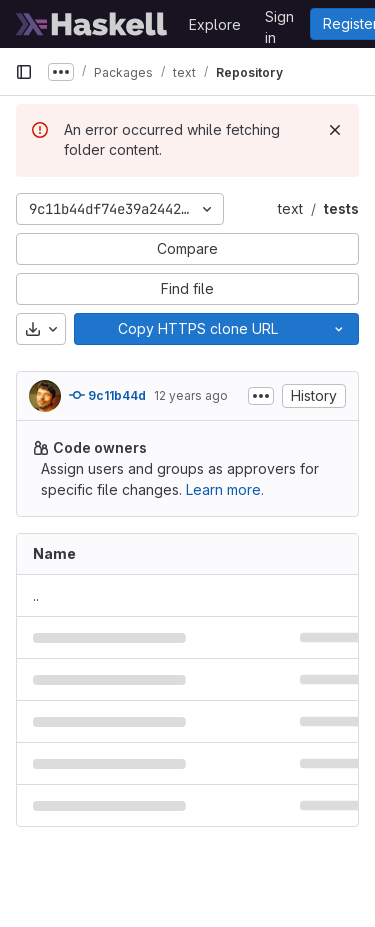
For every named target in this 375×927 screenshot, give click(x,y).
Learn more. (225, 489)
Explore (215, 24)
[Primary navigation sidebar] (24, 72)
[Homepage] (92, 24)
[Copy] (197, 329)
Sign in (279, 20)
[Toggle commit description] (261, 396)
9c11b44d (107, 395)
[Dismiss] (335, 130)
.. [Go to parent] (36, 595)
